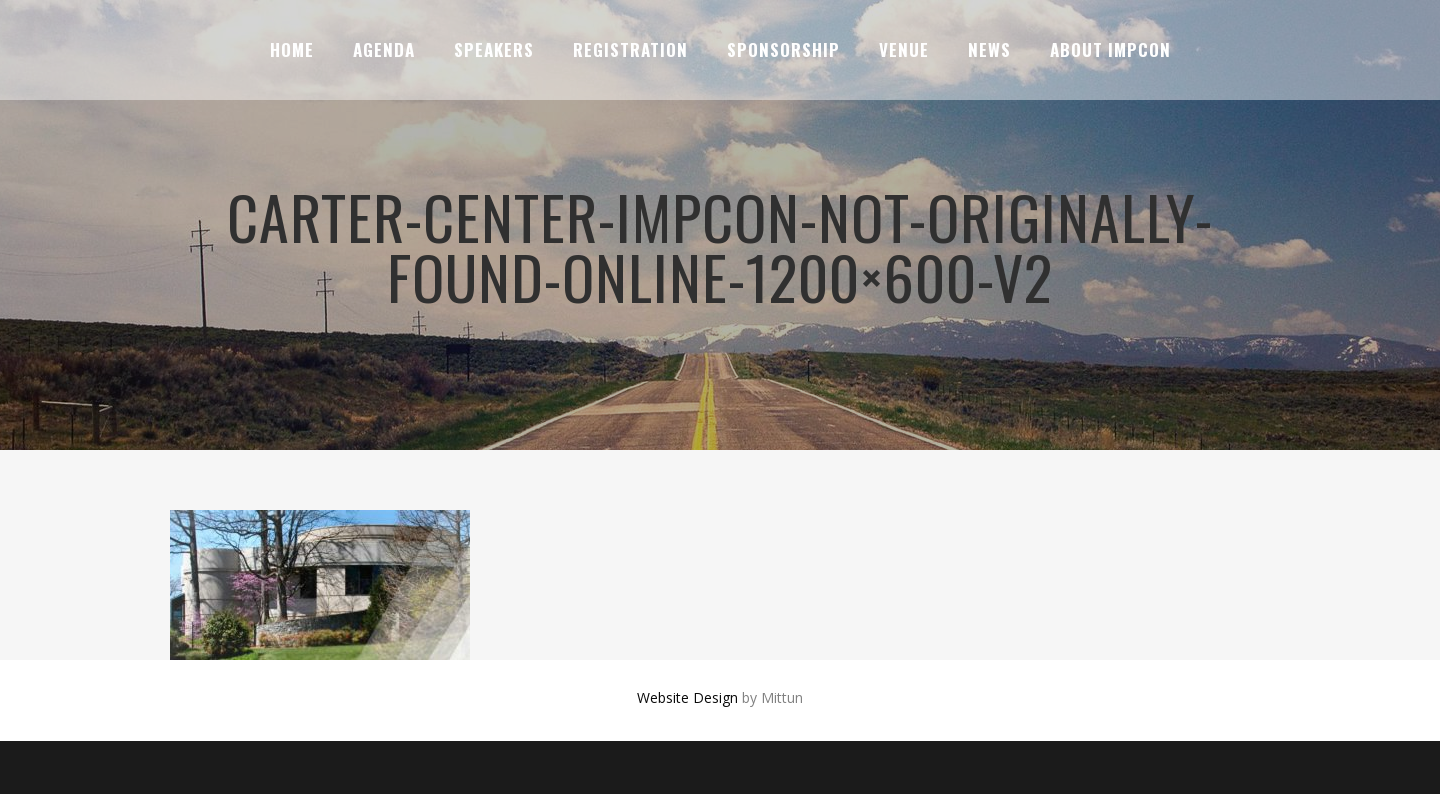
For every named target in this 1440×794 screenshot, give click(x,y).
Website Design (687, 697)
